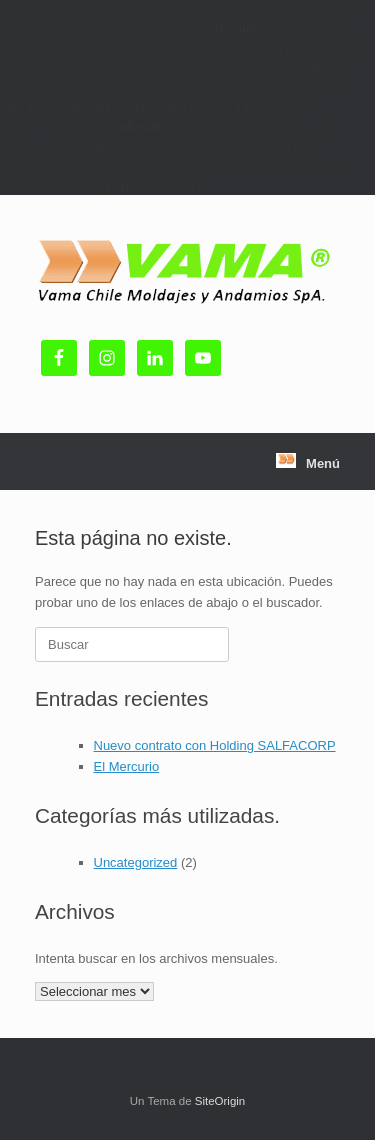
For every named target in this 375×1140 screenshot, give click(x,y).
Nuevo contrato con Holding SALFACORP (215, 745)
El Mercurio (127, 766)
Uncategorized (136, 862)
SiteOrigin (220, 1101)
